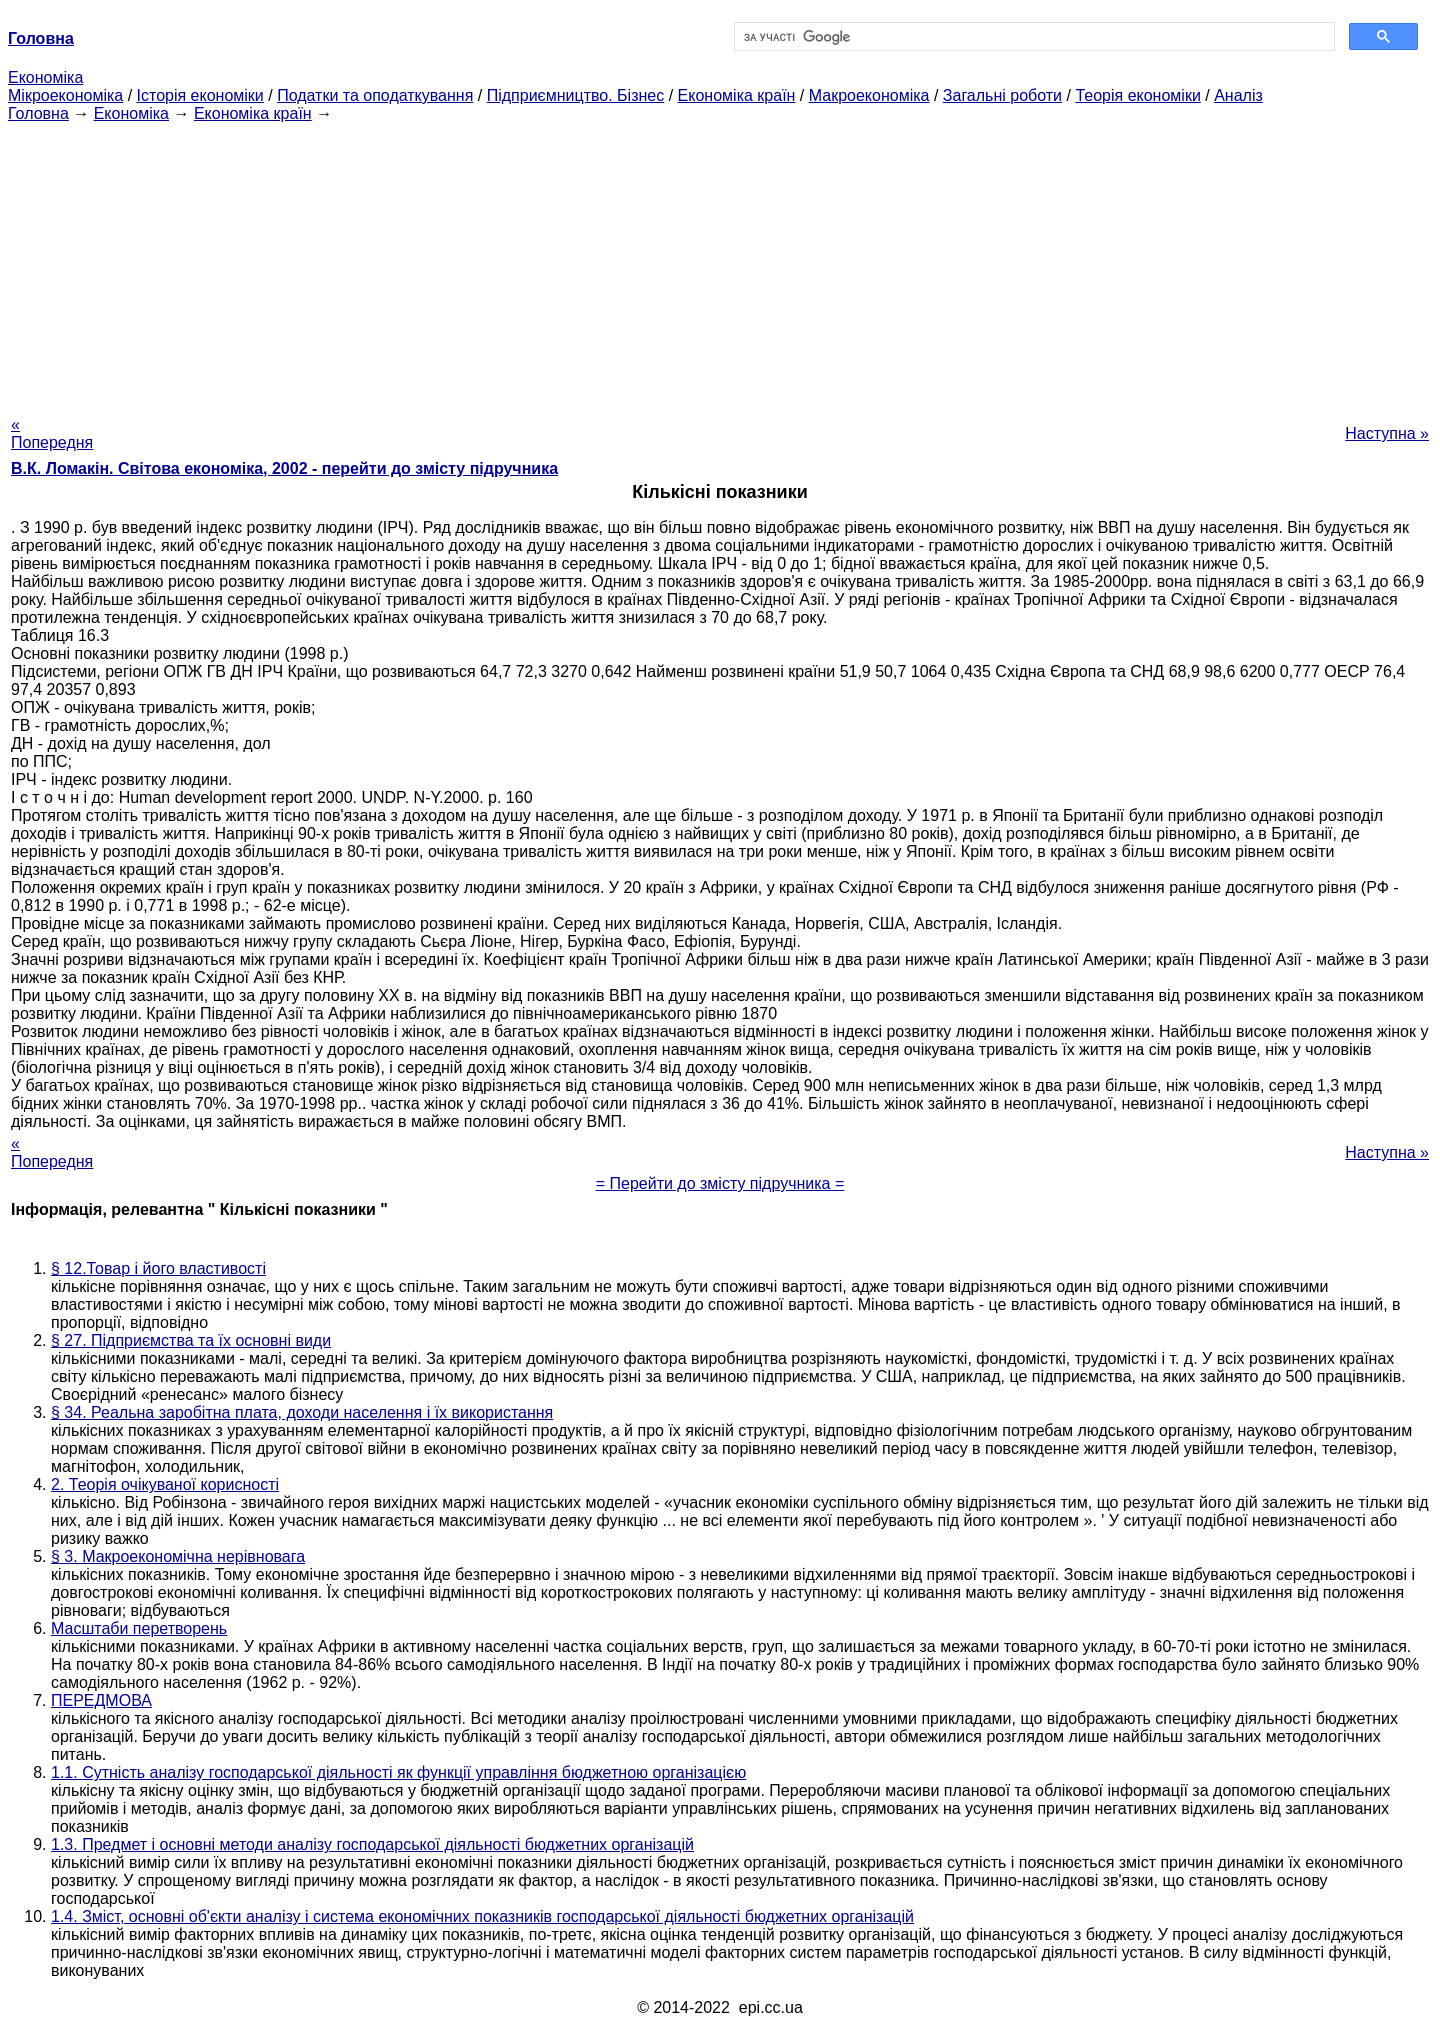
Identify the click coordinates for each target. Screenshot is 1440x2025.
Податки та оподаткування (375, 95)
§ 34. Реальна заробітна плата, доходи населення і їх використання (302, 1412)
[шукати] (1032, 37)
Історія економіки (200, 95)
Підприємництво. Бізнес (576, 95)
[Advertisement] (720, 263)
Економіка (45, 77)
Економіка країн (737, 95)
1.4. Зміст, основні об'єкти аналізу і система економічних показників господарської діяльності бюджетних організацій (482, 1916)
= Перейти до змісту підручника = (720, 1183)
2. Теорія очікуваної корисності (165, 1484)
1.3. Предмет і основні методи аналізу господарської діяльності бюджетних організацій (372, 1844)
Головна (38, 113)
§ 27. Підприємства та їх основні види (191, 1340)
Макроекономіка (869, 95)
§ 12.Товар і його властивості (158, 1268)
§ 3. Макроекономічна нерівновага (178, 1556)
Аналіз (1238, 95)
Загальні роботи (1002, 95)
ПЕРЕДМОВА (101, 1700)
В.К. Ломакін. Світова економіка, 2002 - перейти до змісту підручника (284, 468)
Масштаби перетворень (139, 1628)
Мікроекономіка (65, 95)
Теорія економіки (1137, 95)
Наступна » (1387, 433)
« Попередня (52, 433)
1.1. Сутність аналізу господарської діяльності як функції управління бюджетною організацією (398, 1772)
